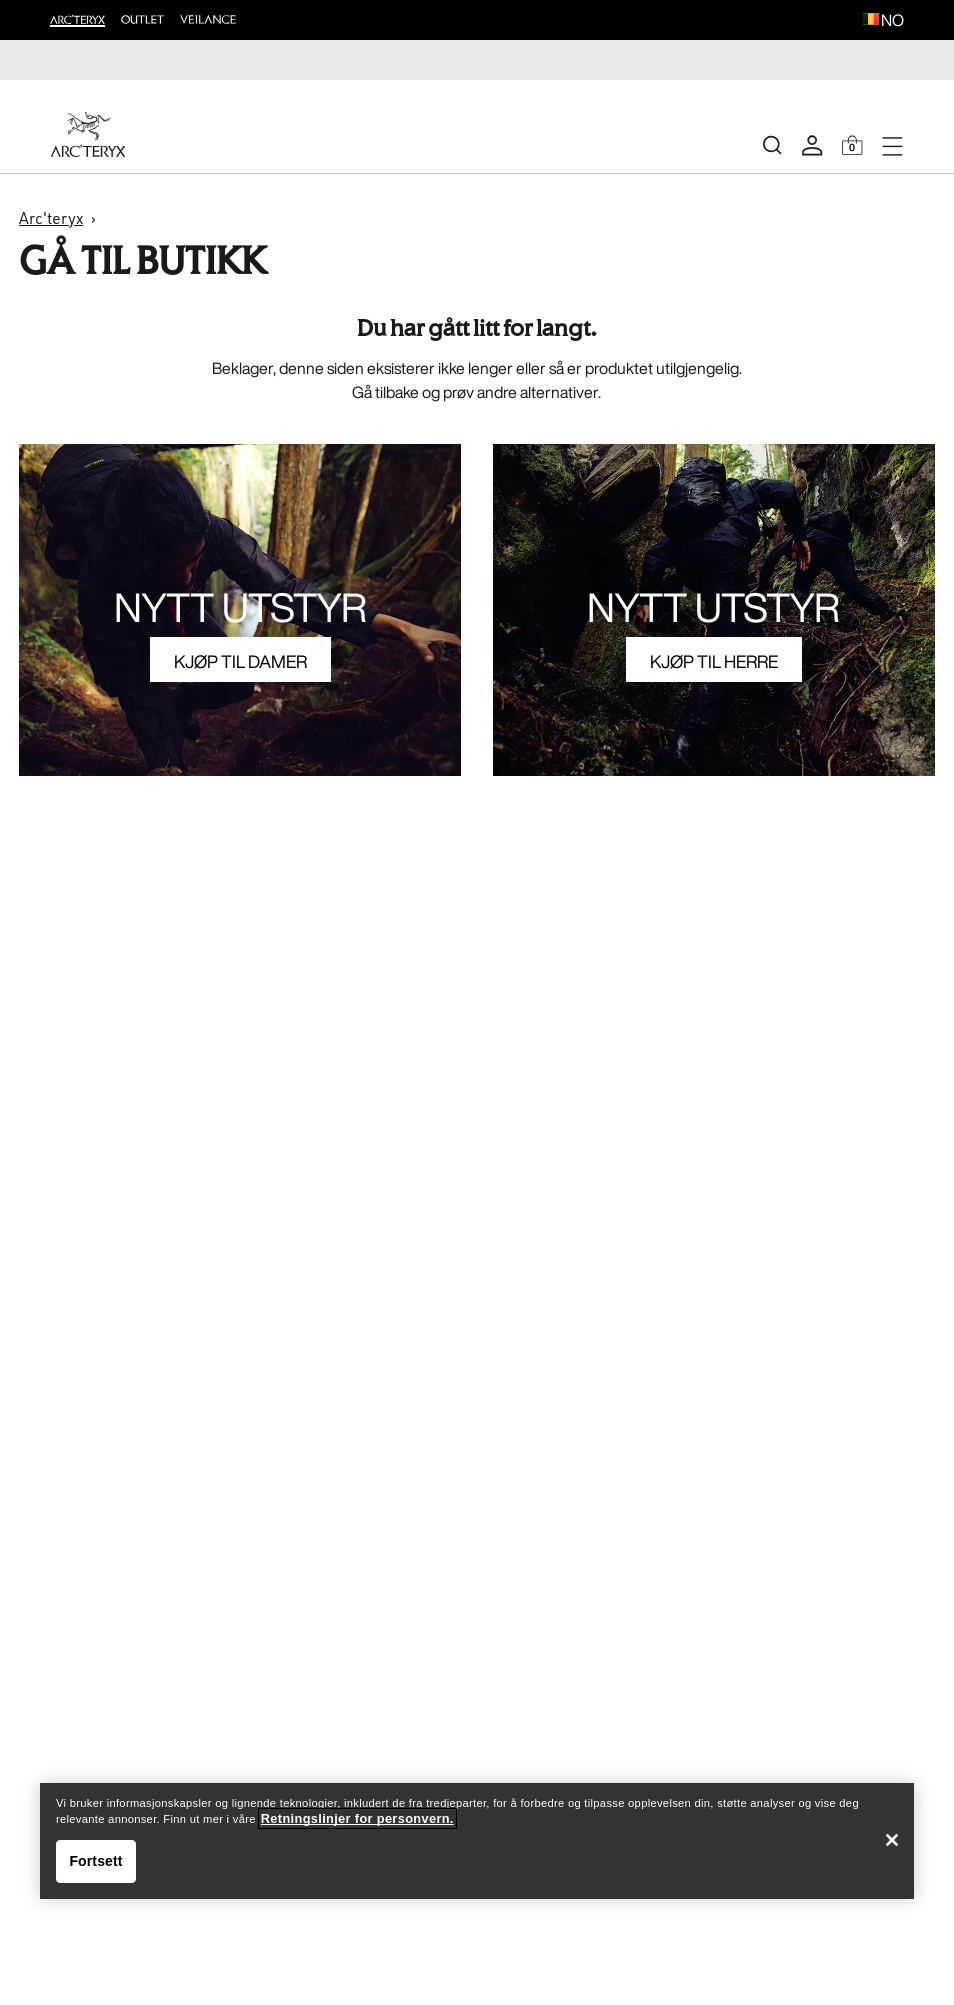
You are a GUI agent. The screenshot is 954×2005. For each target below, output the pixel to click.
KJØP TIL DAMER (240, 661)
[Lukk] (892, 1840)
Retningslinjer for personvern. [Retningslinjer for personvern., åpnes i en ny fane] (357, 1818)
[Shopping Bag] (852, 145)
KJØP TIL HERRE (714, 661)
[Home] (88, 134)
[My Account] (812, 145)
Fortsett (95, 1861)
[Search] (772, 145)
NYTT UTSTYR (240, 607)
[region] (477, 1841)
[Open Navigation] (892, 145)
